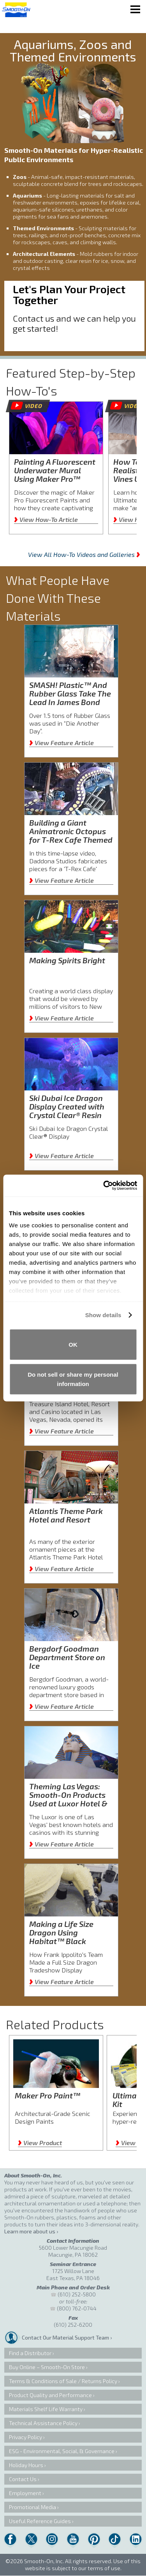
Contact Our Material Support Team (65, 2337)
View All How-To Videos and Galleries (84, 554)
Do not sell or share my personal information (73, 1379)
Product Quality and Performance (50, 2395)
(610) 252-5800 (77, 2294)
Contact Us (23, 2479)
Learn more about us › (31, 2231)
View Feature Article (61, 742)
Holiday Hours (26, 2465)
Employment (25, 2493)
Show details (103, 1315)
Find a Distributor (30, 2353)
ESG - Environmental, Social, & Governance (61, 2451)
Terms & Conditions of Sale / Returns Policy (63, 2381)
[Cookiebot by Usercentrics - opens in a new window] (104, 1186)
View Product (40, 2142)
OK (73, 1344)
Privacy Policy (25, 2437)
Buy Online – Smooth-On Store (47, 2367)
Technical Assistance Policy (43, 2423)
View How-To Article (46, 519)
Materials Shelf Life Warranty (46, 2409)
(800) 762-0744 (77, 2308)
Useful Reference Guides (40, 2521)
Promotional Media (32, 2507)
